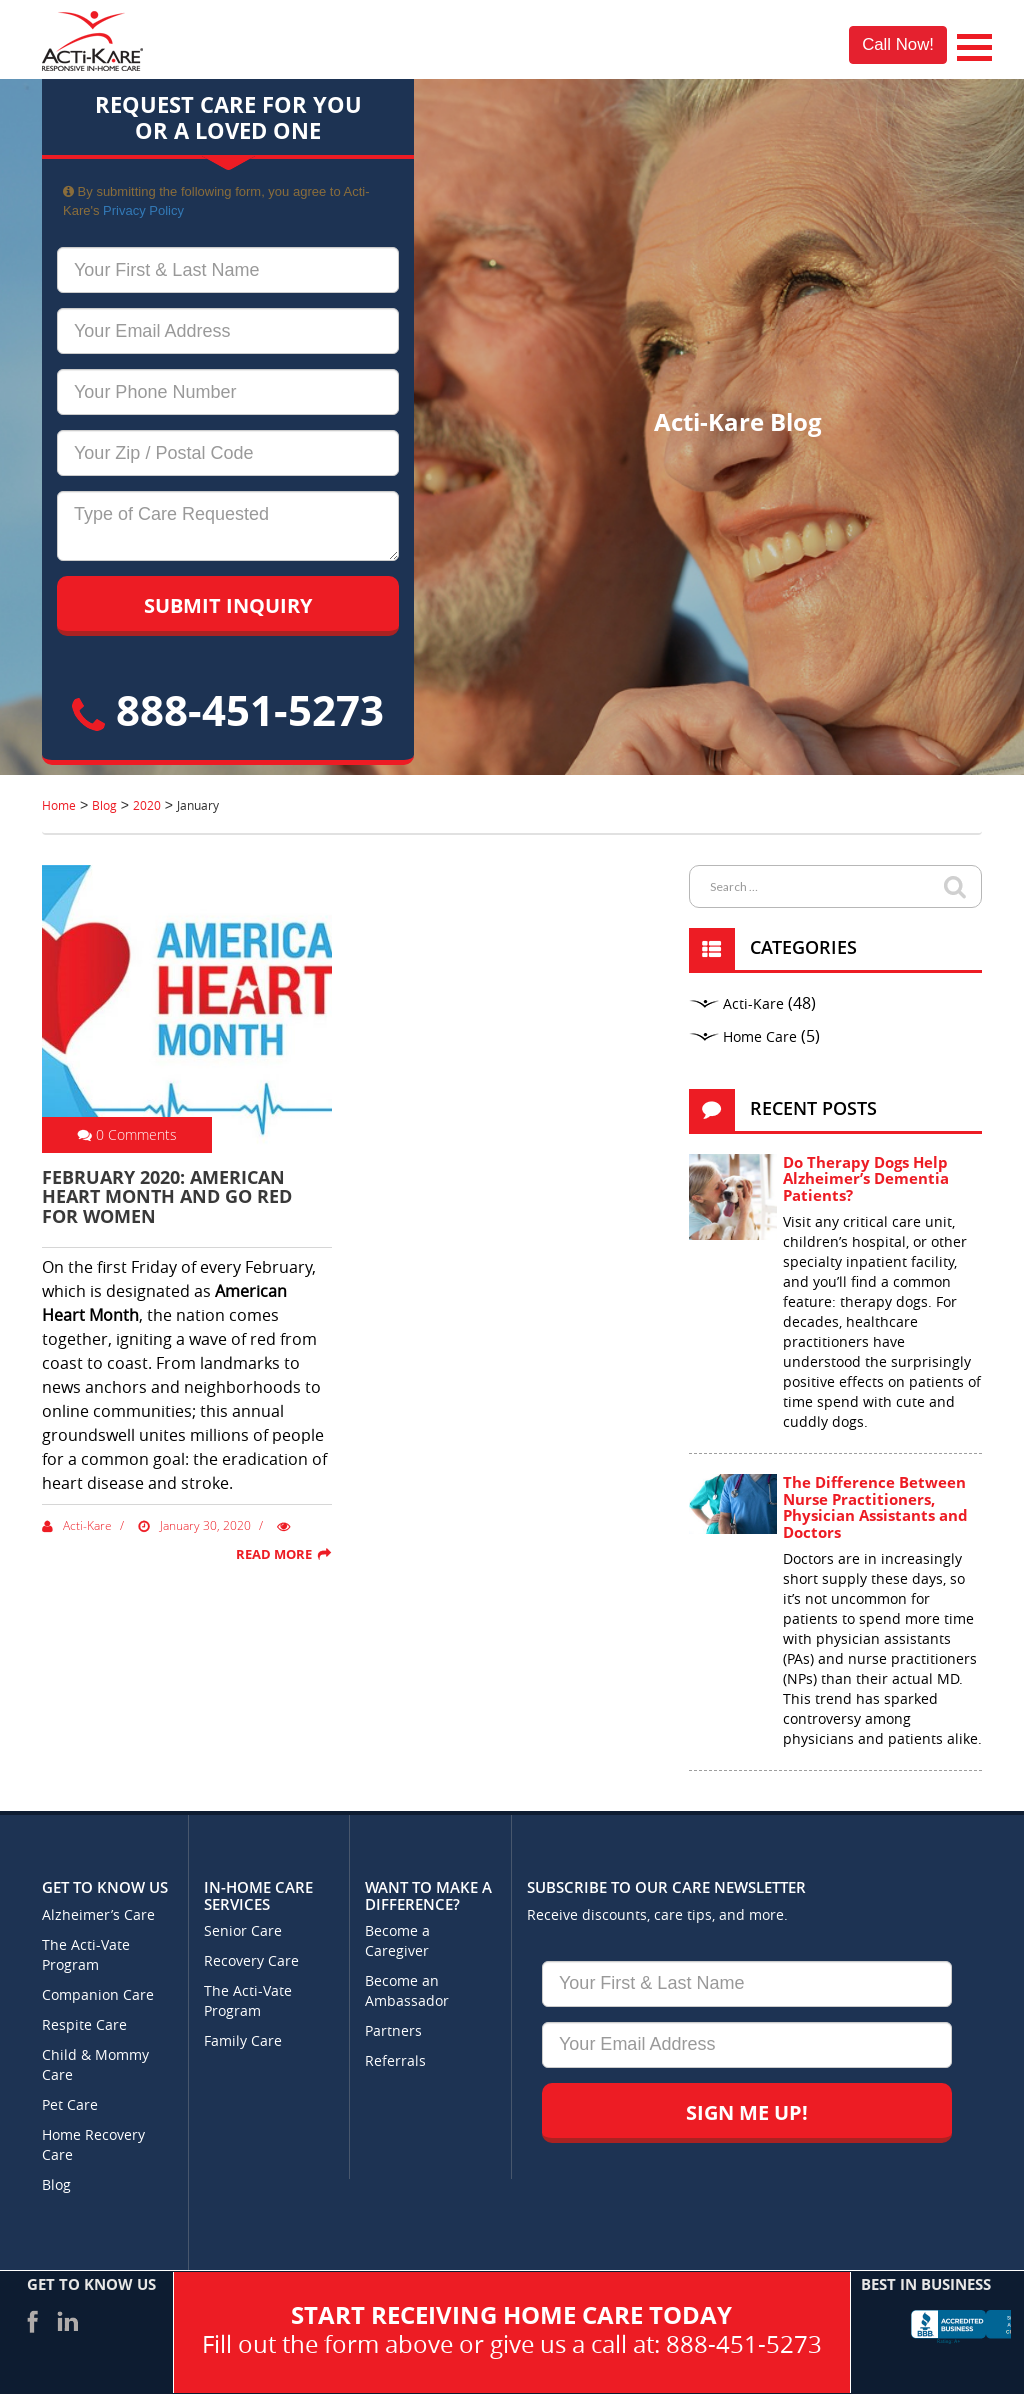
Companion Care (98, 1995)
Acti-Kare (77, 1525)
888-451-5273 (228, 709)
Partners (393, 2031)
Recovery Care (251, 1961)
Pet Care (70, 2105)
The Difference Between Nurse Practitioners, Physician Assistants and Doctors (875, 1507)
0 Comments (127, 1134)
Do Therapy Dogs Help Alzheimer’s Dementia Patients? (866, 1178)
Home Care (760, 1037)
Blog (56, 2185)
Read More (274, 1554)
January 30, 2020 (194, 1525)
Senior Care (243, 1931)
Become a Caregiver (397, 1941)
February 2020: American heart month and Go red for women (167, 1197)
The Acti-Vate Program (86, 1955)
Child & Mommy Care (95, 2065)
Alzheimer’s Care (98, 1915)
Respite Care (84, 2025)
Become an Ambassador (407, 1991)
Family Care (243, 2041)
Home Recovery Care (93, 2145)
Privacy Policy (143, 210)
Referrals (395, 2061)
